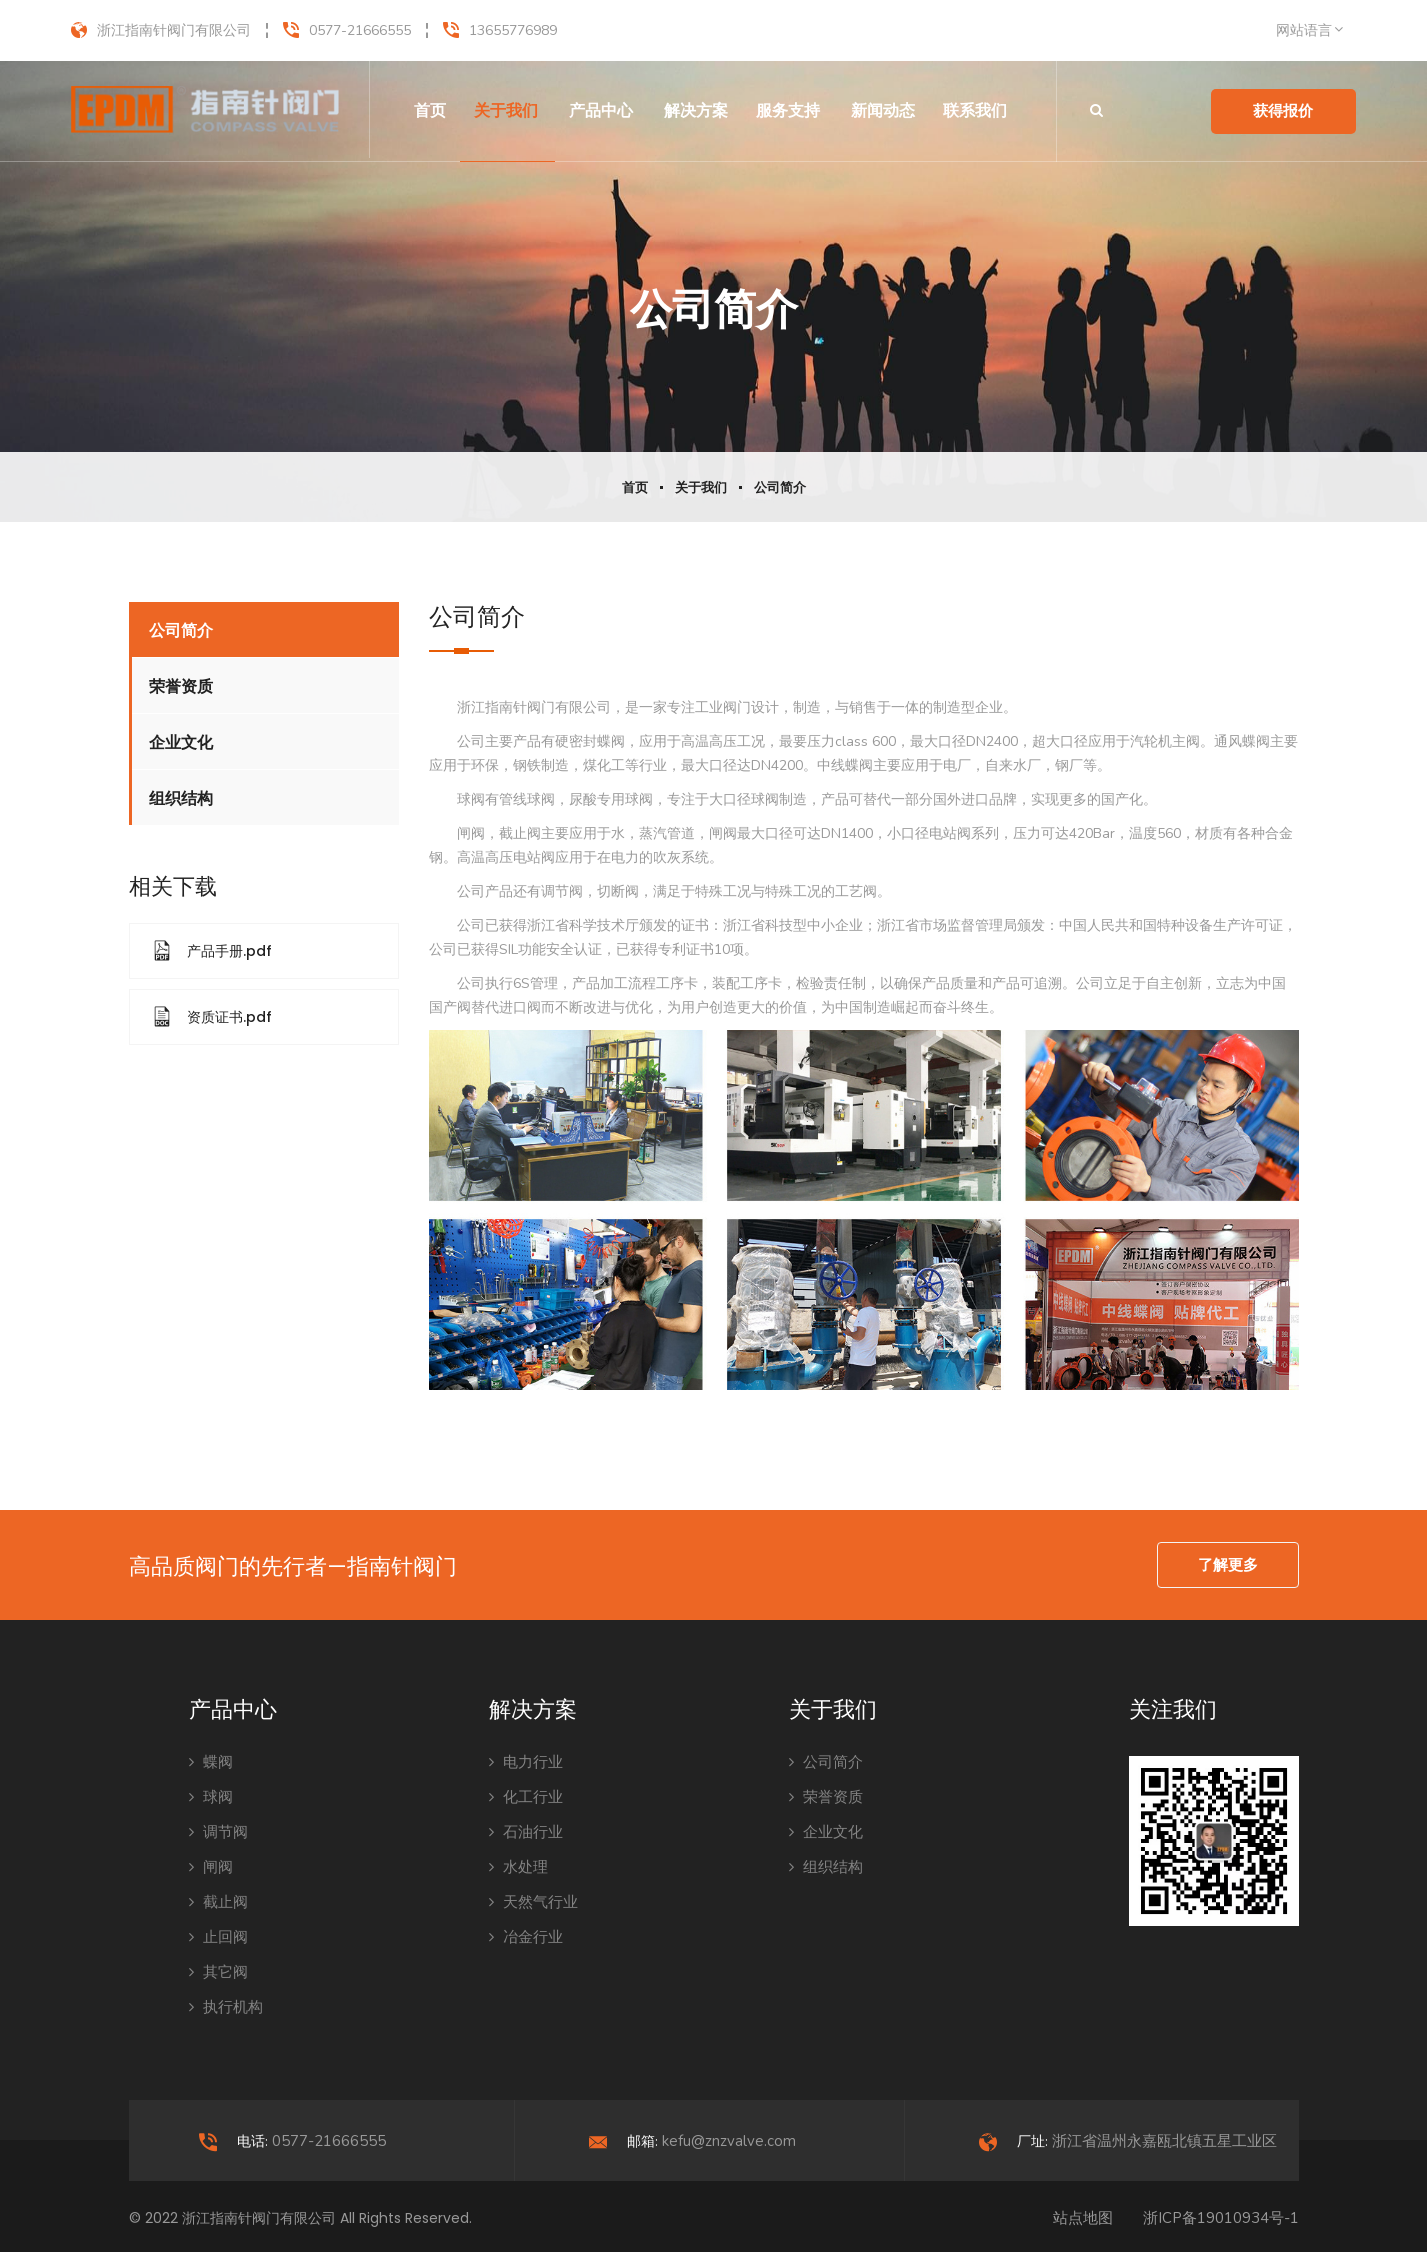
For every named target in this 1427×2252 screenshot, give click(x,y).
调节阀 (218, 1832)
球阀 (211, 1797)
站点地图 (1083, 2218)
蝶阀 (211, 1762)
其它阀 (218, 1972)
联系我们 (975, 110)
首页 (430, 110)
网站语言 (1304, 30)
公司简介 (780, 488)
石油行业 (526, 1832)
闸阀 (211, 1867)
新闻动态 (883, 110)
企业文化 (181, 742)
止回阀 (218, 1937)
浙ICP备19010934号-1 (1221, 2218)
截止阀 (218, 1902)
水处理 (518, 1867)
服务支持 (788, 110)
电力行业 (526, 1762)
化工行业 (526, 1797)
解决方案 (696, 110)
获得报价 (1283, 111)
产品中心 (601, 110)
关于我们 (506, 110)
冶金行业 (526, 1937)
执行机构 (226, 2007)
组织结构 (181, 798)
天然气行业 (533, 1902)
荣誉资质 (181, 686)
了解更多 (1228, 1565)
